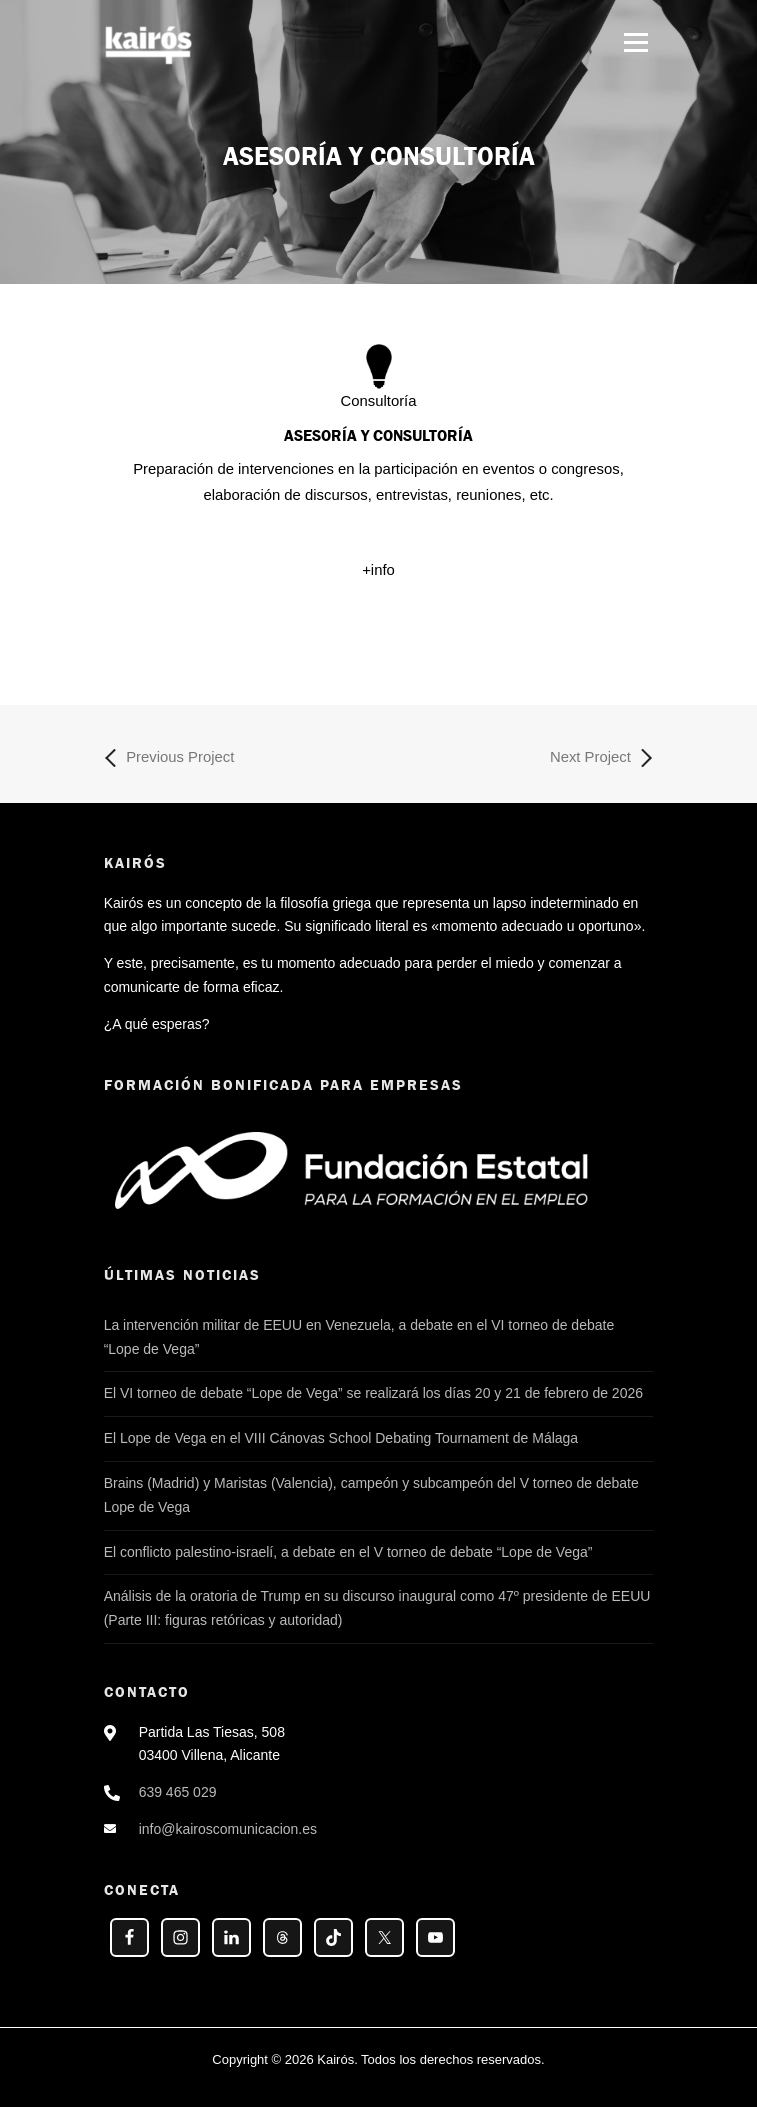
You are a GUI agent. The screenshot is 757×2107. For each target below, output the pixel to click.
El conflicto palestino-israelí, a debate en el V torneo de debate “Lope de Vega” (348, 1552)
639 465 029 (178, 1792)
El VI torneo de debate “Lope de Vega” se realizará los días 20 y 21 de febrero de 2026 (373, 1393)
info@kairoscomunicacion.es (228, 1829)
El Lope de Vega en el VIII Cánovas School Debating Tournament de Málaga (341, 1438)
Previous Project (169, 758)
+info (378, 570)
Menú (635, 42)
